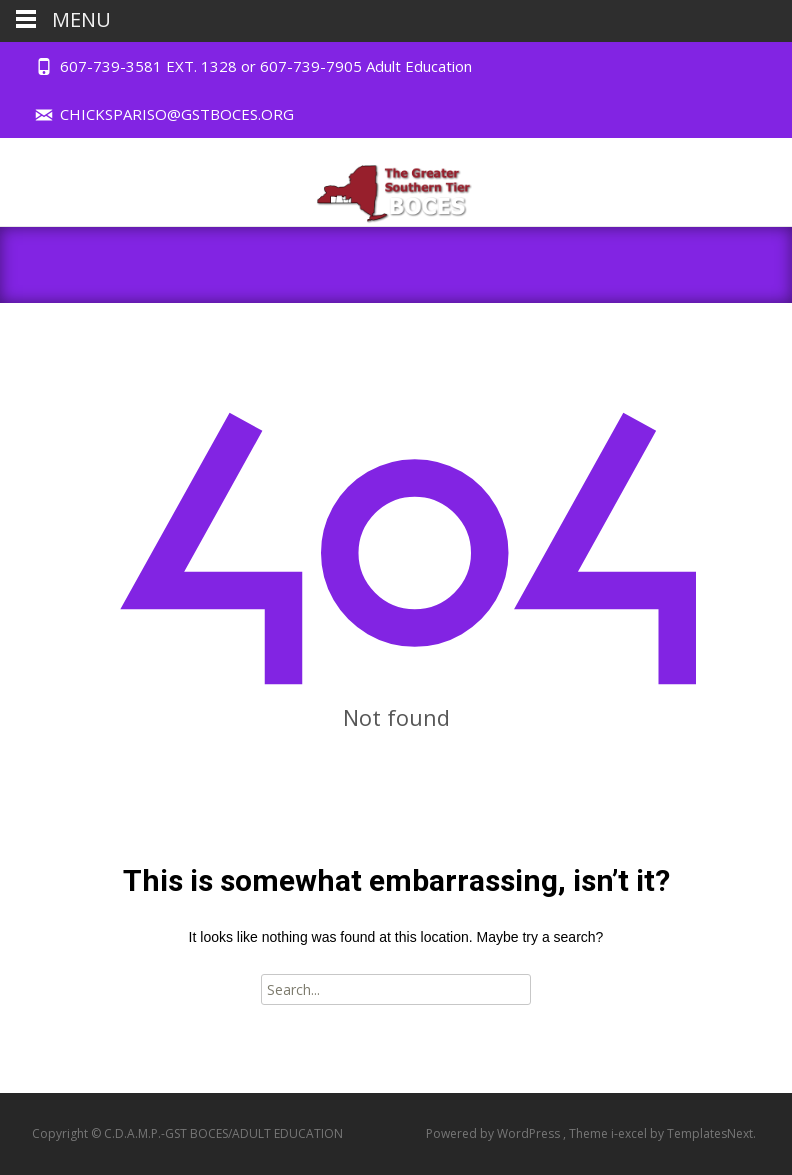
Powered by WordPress (494, 1133)
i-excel (630, 1133)
